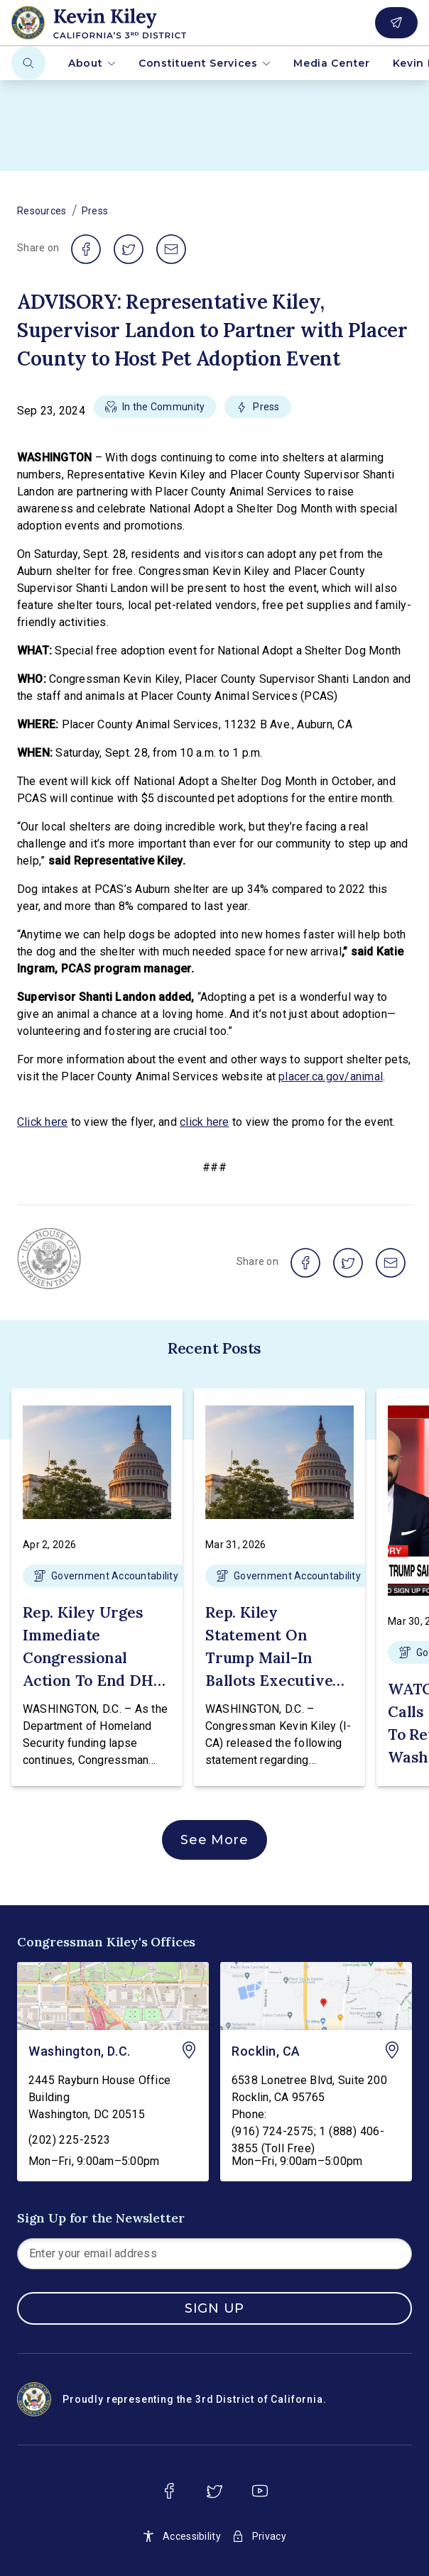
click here (204, 1122)
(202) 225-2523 (69, 2140)
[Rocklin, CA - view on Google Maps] (316, 1996)
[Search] (28, 63)
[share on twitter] (128, 249)
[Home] (123, 23)
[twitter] (214, 2491)
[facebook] (169, 2491)
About (92, 63)
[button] (155, 411)
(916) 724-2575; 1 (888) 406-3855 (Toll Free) (308, 2140)
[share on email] (171, 249)
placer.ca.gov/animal (330, 1076)
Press (95, 211)
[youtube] (260, 2491)
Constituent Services (205, 63)
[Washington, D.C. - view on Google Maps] (113, 1996)
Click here (42, 1122)
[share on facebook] (86, 249)
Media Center (331, 63)
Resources (42, 211)
